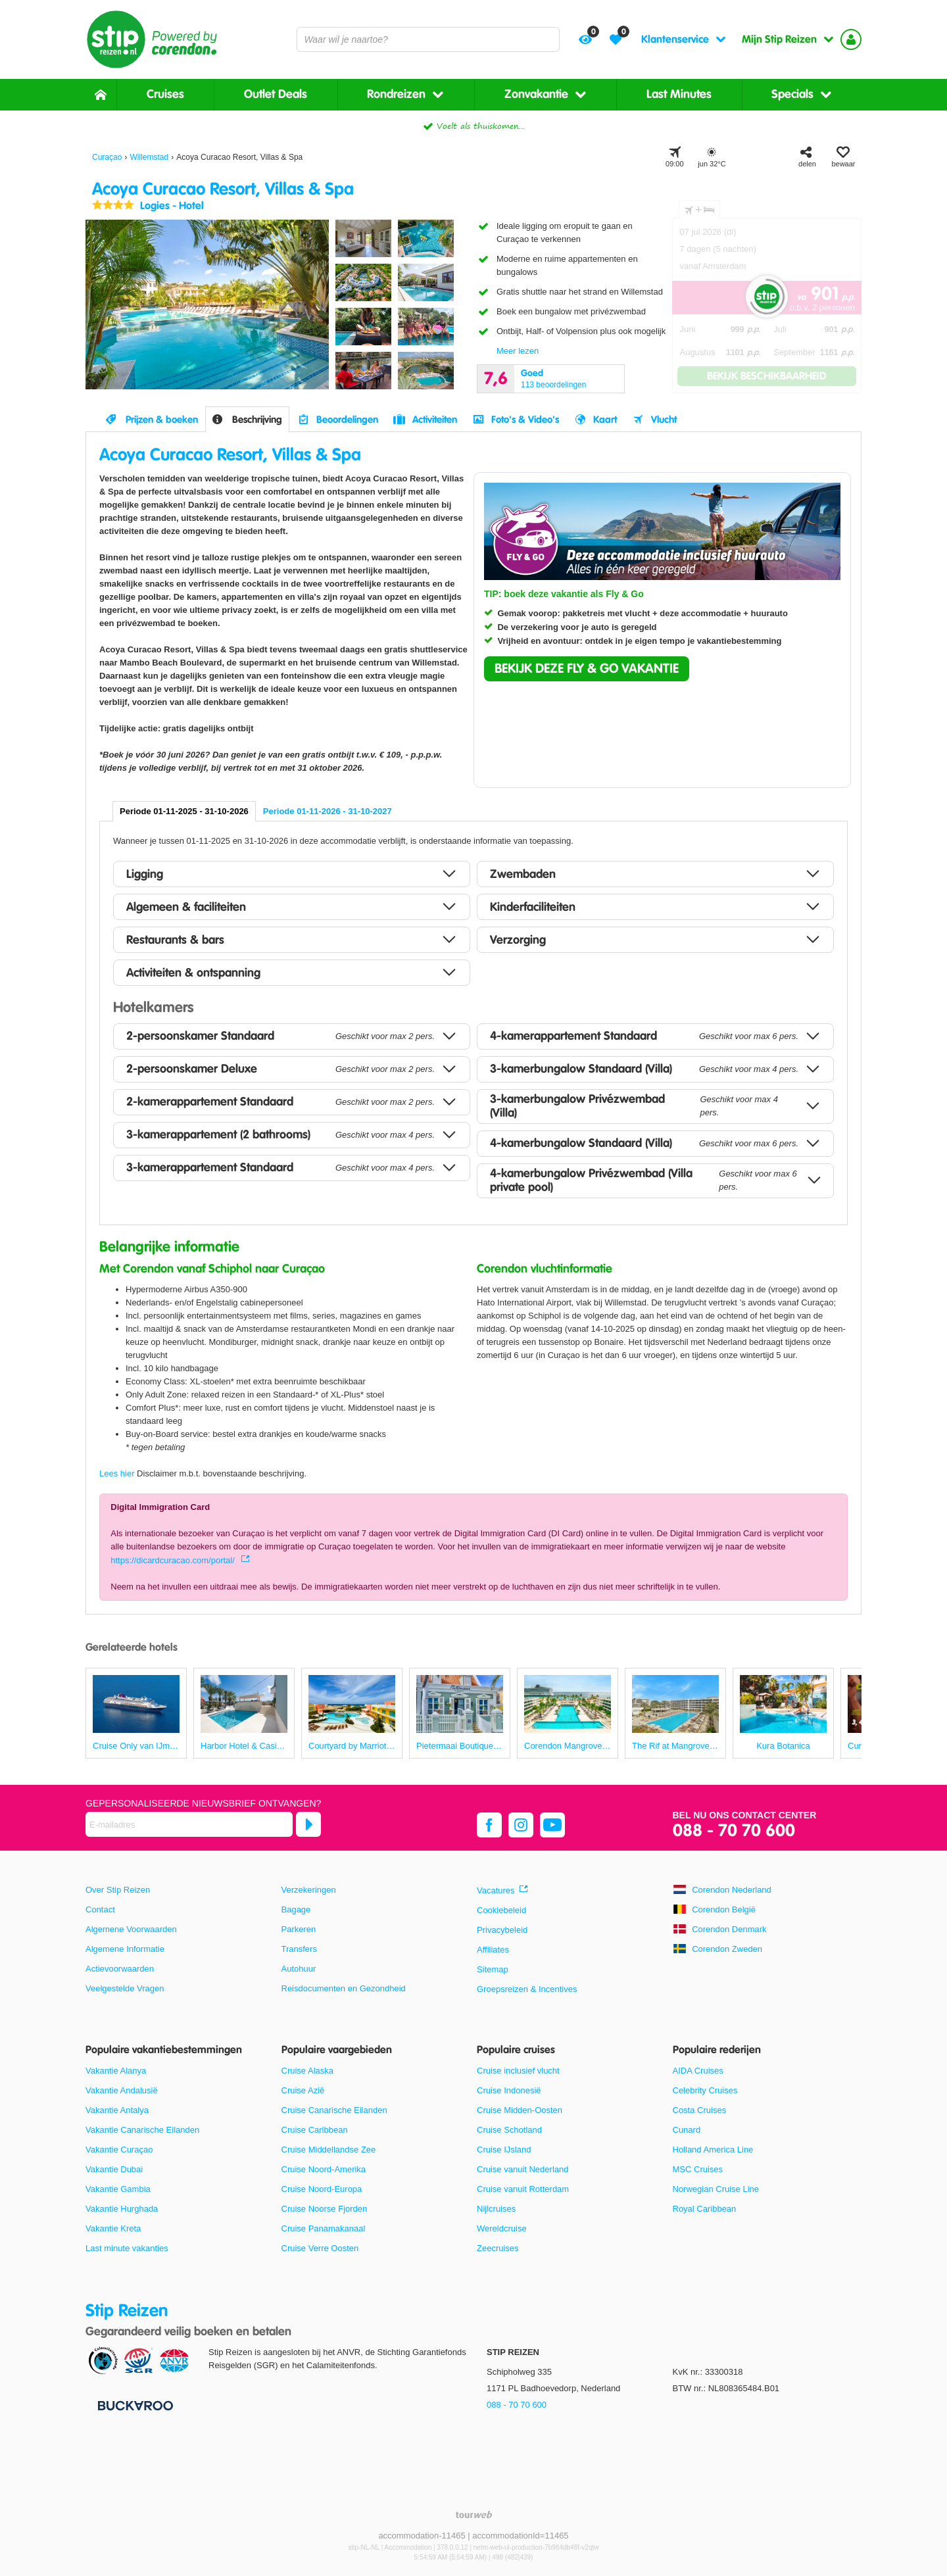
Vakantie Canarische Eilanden (142, 2130)
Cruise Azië (303, 2090)
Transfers (299, 1949)
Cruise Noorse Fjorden (324, 2209)
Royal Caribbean (705, 2209)
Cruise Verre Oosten (320, 2248)
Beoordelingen (347, 419)
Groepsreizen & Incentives (527, 1989)
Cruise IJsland (504, 2149)
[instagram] (520, 1825)
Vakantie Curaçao (119, 2149)
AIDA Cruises (698, 2071)
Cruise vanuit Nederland (522, 2169)
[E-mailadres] (189, 1824)
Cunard (687, 2130)
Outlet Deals (275, 94)
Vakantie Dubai (114, 2169)
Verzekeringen (308, 1890)
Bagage (296, 1909)
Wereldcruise (502, 2228)
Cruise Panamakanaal (323, 2228)
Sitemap (492, 1969)
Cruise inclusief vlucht (518, 2071)
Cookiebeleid (501, 1910)
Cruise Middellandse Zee (328, 2149)
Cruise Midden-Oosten (519, 2110)
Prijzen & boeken (162, 419)
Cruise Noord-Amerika (323, 2169)
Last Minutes (679, 94)
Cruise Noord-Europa (321, 2189)
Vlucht (664, 419)
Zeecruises (498, 2248)
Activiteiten (434, 419)
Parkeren (298, 1929)
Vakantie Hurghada (121, 2209)
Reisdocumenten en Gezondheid (343, 1988)
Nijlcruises (496, 2209)
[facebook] (489, 1825)
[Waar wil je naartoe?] (428, 39)
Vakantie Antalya (117, 2110)
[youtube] (552, 1825)
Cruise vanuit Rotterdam (523, 2189)
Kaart (605, 419)
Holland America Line (713, 2149)
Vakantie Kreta (113, 2228)
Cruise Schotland (509, 2130)
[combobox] (428, 39)
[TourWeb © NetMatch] (474, 2514)
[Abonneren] (308, 1824)
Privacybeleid (502, 1930)
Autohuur (298, 1969)
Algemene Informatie (124, 1949)
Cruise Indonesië (509, 2090)
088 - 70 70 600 (734, 1831)
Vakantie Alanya (115, 2071)
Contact (100, 1909)
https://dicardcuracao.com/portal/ (173, 1560)
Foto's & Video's (525, 419)
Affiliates (493, 1950)
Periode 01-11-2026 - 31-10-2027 (327, 811)
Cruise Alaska (307, 2071)
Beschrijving (257, 419)
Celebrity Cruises (705, 2090)
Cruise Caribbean (314, 2130)
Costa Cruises (700, 2110)
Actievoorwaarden (119, 1969)
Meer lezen (518, 351)
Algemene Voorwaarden (131, 1929)
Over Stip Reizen (117, 1890)
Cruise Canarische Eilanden (334, 2110)
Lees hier (116, 1473)
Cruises (165, 94)
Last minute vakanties (126, 2248)
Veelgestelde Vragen (124, 1988)
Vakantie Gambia (118, 2189)
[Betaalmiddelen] (134, 2405)
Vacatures (496, 1890)
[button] (586, 668)
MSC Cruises (698, 2169)
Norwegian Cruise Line (716, 2189)
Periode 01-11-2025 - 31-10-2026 (184, 811)
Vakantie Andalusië (121, 2090)
